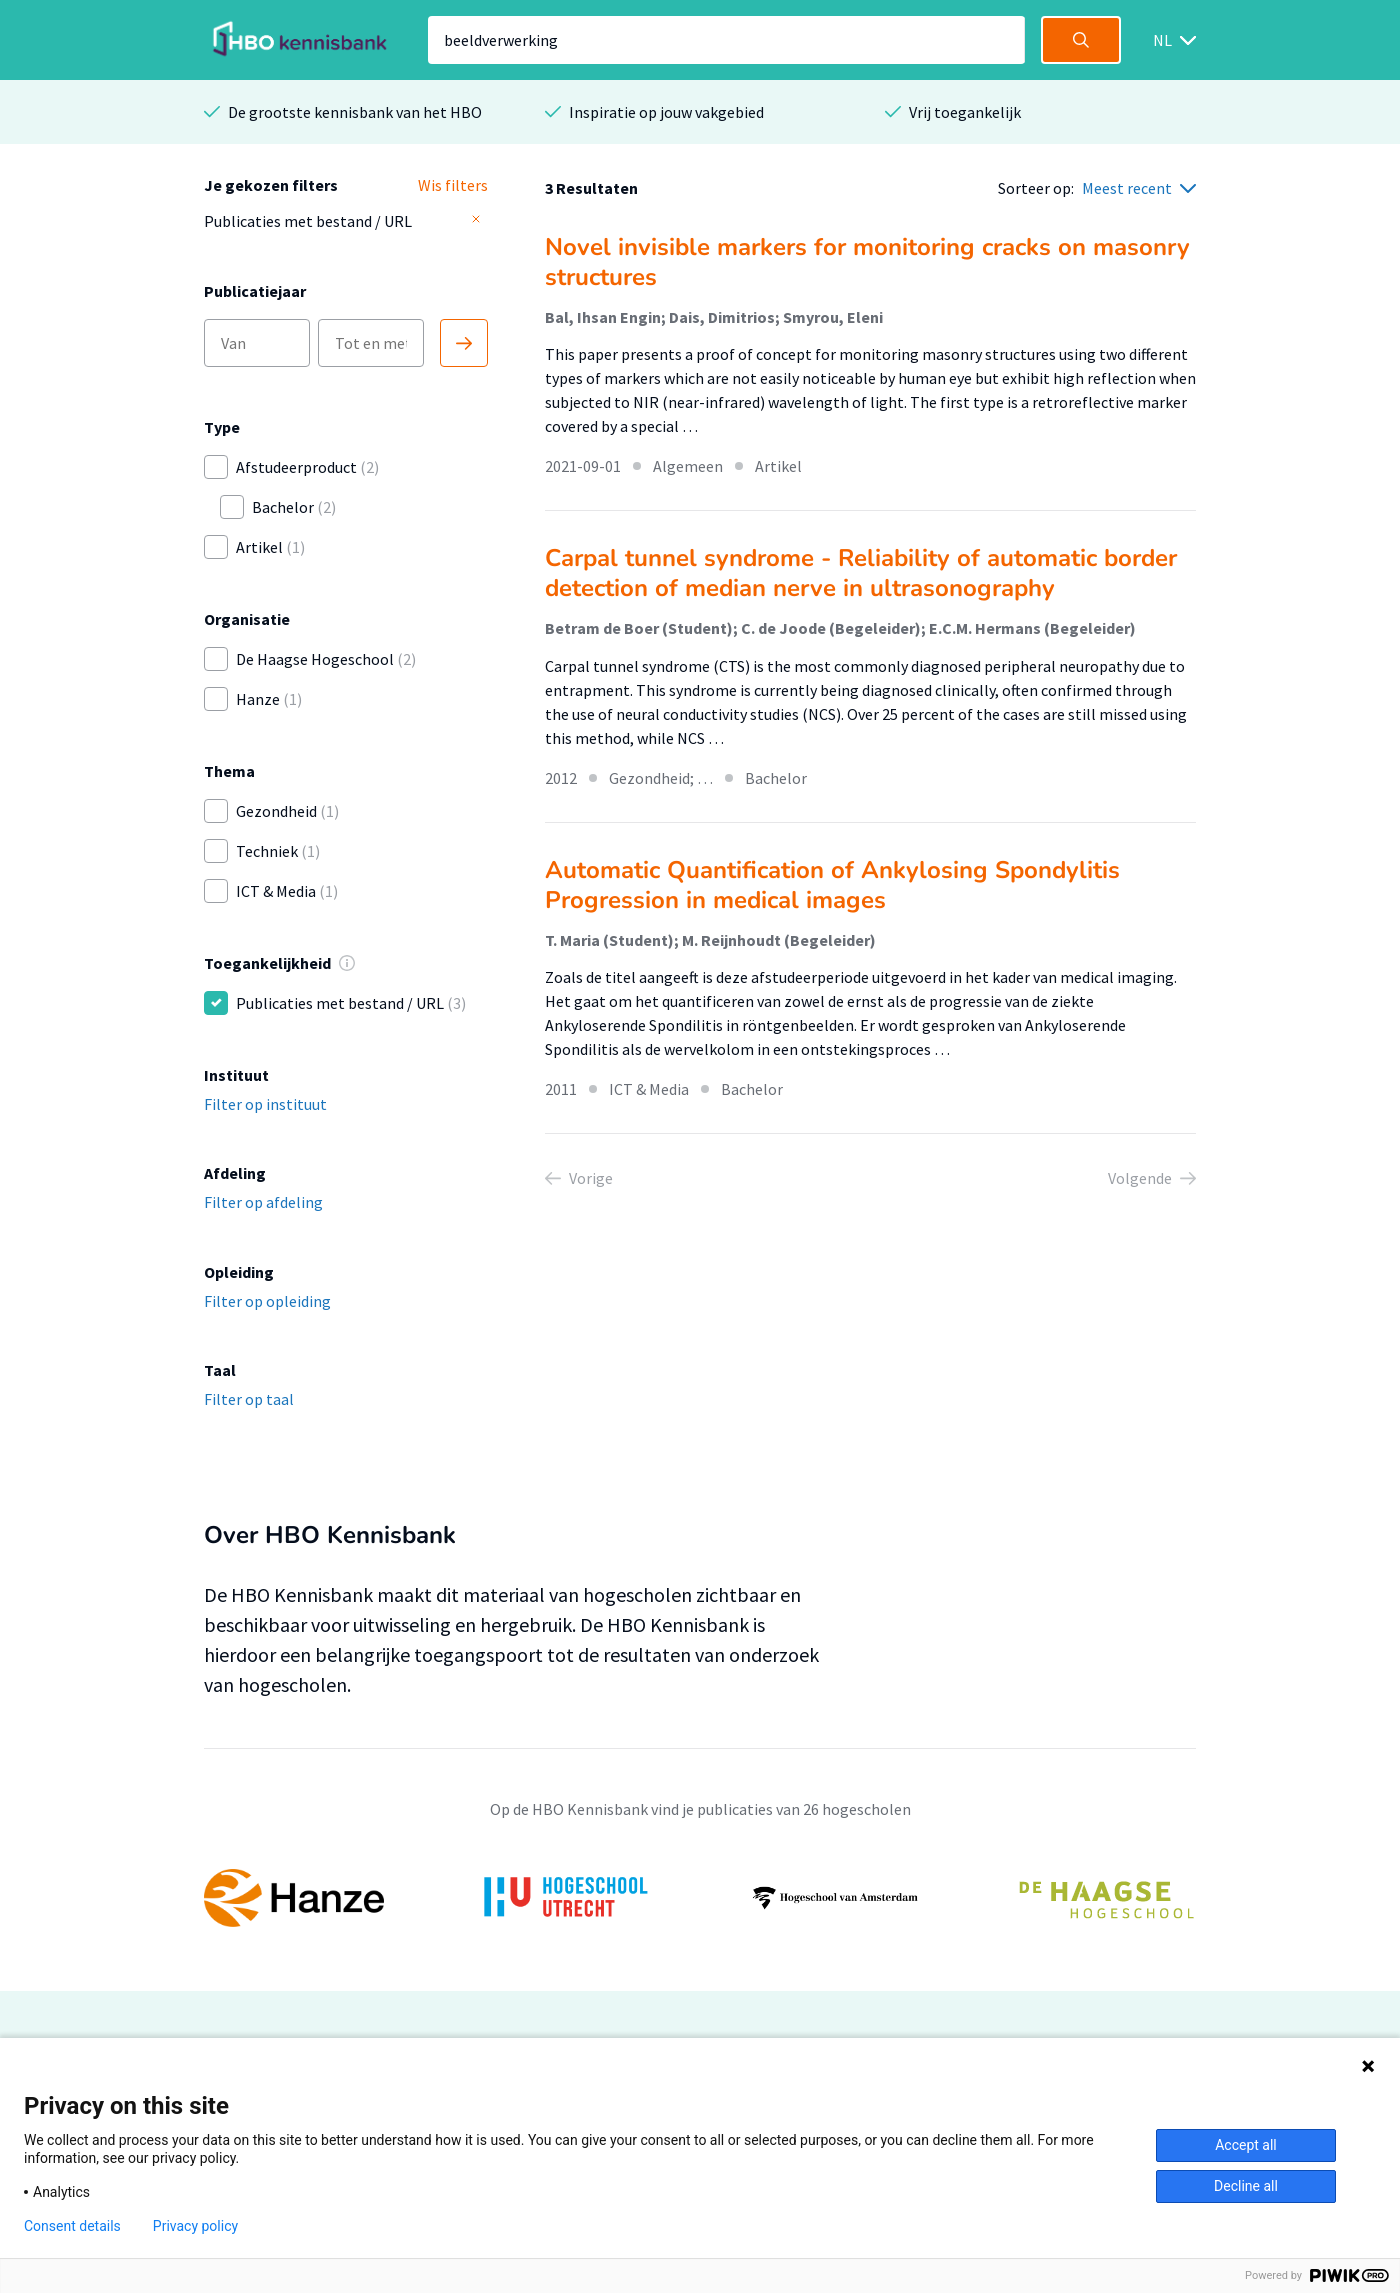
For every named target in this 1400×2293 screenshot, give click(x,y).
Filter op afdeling (263, 1202)
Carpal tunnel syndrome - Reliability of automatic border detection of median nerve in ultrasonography (861, 573)
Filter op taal (249, 1399)
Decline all (1246, 2186)
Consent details (72, 2226)
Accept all (1246, 2145)
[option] (700, 1898)
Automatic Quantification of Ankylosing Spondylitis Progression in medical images (832, 885)
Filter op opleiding (267, 1301)
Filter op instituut (265, 1104)
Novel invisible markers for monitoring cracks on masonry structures (867, 262)
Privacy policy (195, 2226)
